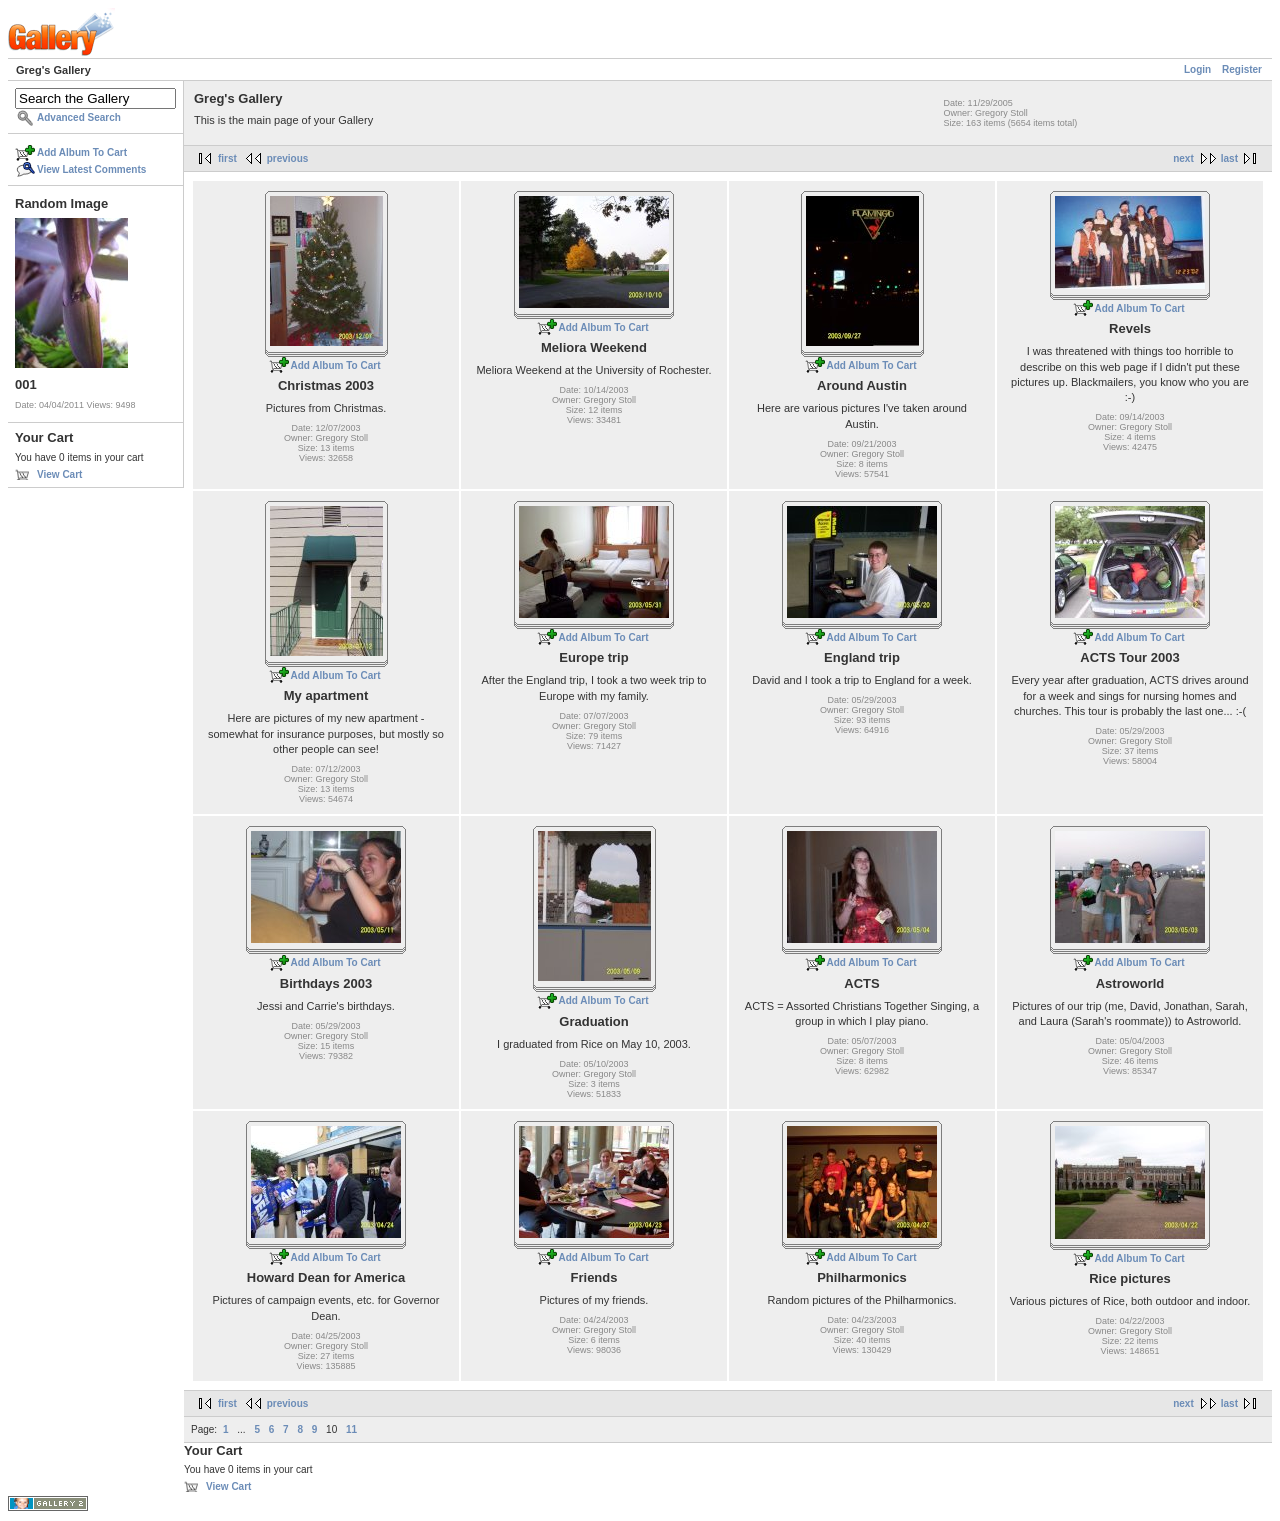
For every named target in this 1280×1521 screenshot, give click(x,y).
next (1183, 158)
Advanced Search (79, 117)
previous (288, 158)
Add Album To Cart (82, 152)
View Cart (59, 474)
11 (351, 1429)
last (1229, 158)
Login (1197, 69)
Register (1242, 69)
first (227, 158)
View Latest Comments (91, 169)
